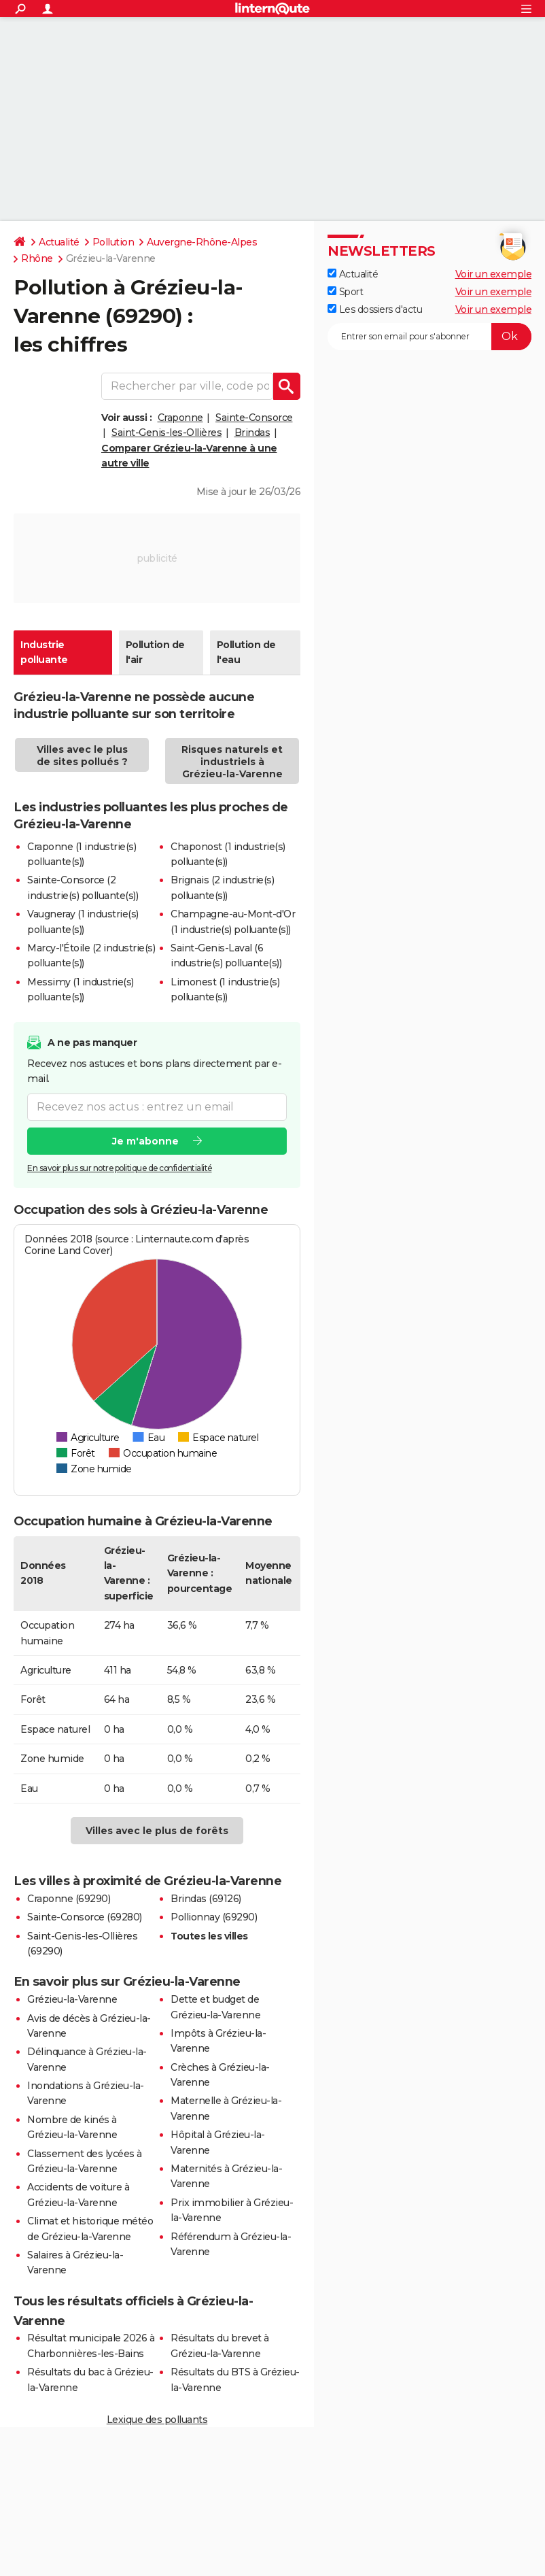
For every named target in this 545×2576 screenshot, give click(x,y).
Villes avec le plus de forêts (157, 1831)
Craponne (180, 417)
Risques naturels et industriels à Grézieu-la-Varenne (232, 761)
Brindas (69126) (206, 1899)
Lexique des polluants (157, 2419)
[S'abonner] (429, 336)
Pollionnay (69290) (214, 1917)
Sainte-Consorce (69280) (84, 1917)
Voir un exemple (493, 274)
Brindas (252, 432)
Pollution (113, 242)
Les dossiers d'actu (375, 309)
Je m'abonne (145, 1140)
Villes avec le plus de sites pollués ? (82, 755)
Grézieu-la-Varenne (72, 1999)
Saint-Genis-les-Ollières (166, 432)
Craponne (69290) (68, 1899)
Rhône (37, 258)
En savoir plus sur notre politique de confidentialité (119, 1167)
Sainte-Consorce (254, 417)
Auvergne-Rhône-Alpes (202, 242)
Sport (345, 292)
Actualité (59, 242)
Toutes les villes (209, 1936)
